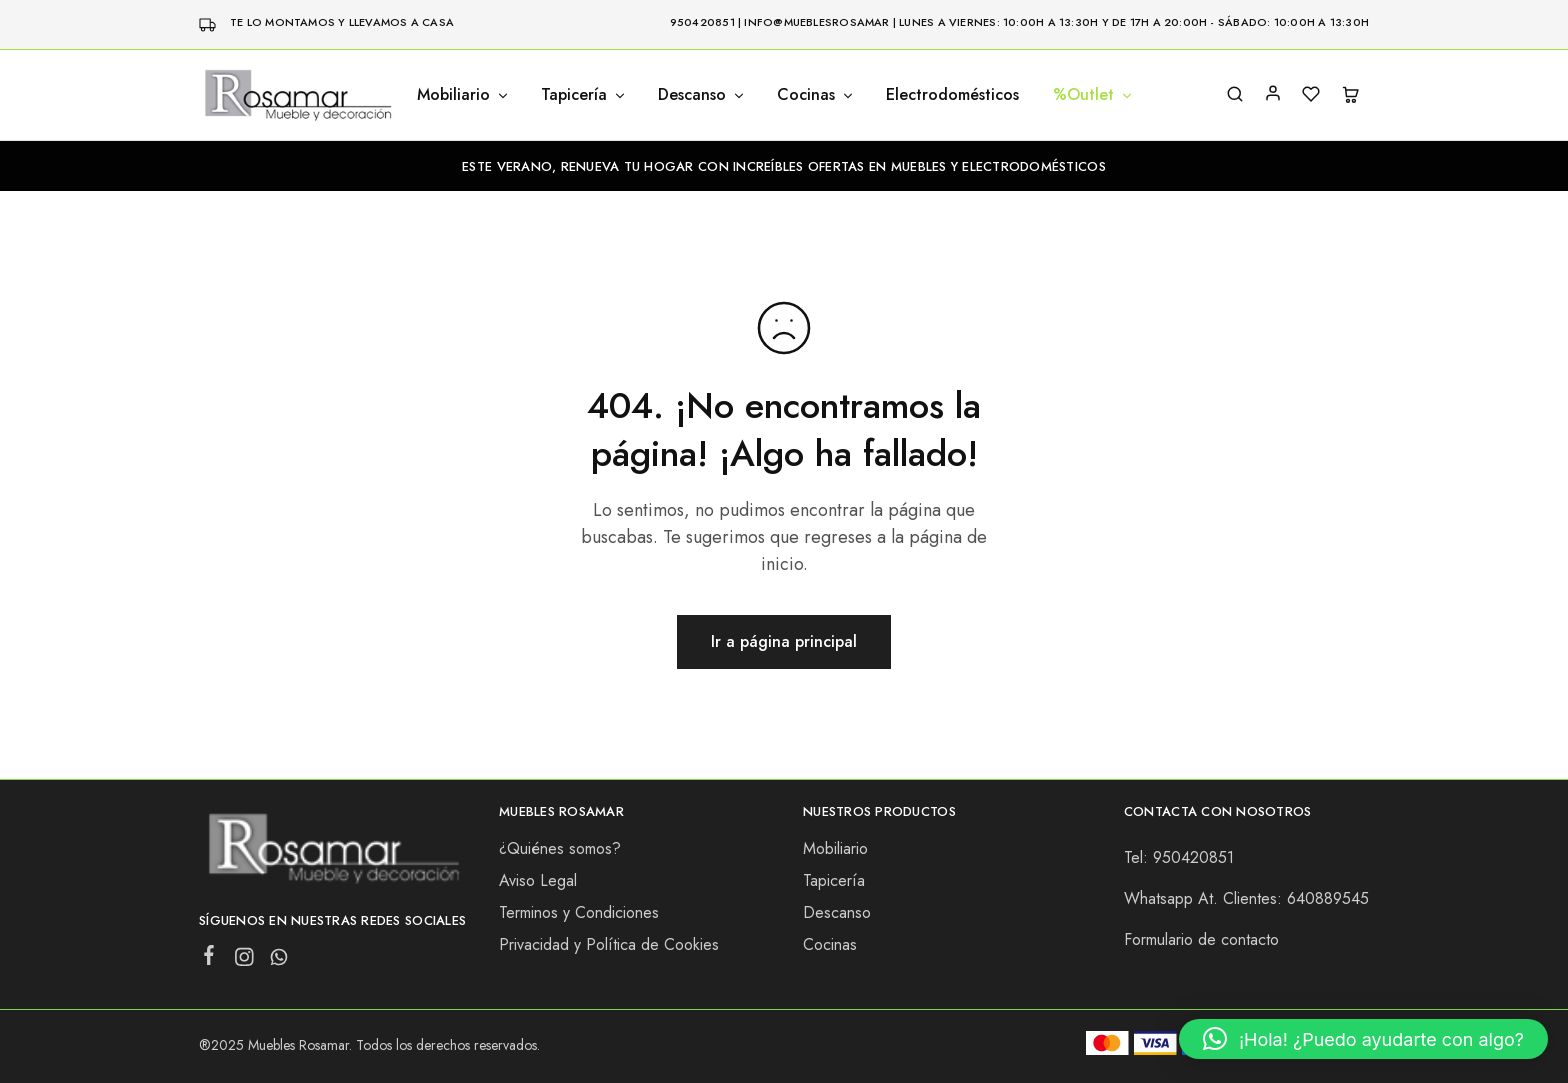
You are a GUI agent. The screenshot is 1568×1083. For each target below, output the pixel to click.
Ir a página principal (784, 641)
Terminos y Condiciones (579, 912)
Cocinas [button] (816, 95)
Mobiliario (835, 848)
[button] (1363, 1039)
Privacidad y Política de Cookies (609, 944)
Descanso (837, 912)
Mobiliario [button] (463, 95)
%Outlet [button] (1093, 95)
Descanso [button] (702, 95)
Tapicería (834, 880)
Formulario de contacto (1201, 939)
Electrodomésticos (952, 95)
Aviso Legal (538, 880)
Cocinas (830, 944)
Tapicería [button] (584, 95)
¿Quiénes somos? (560, 848)
